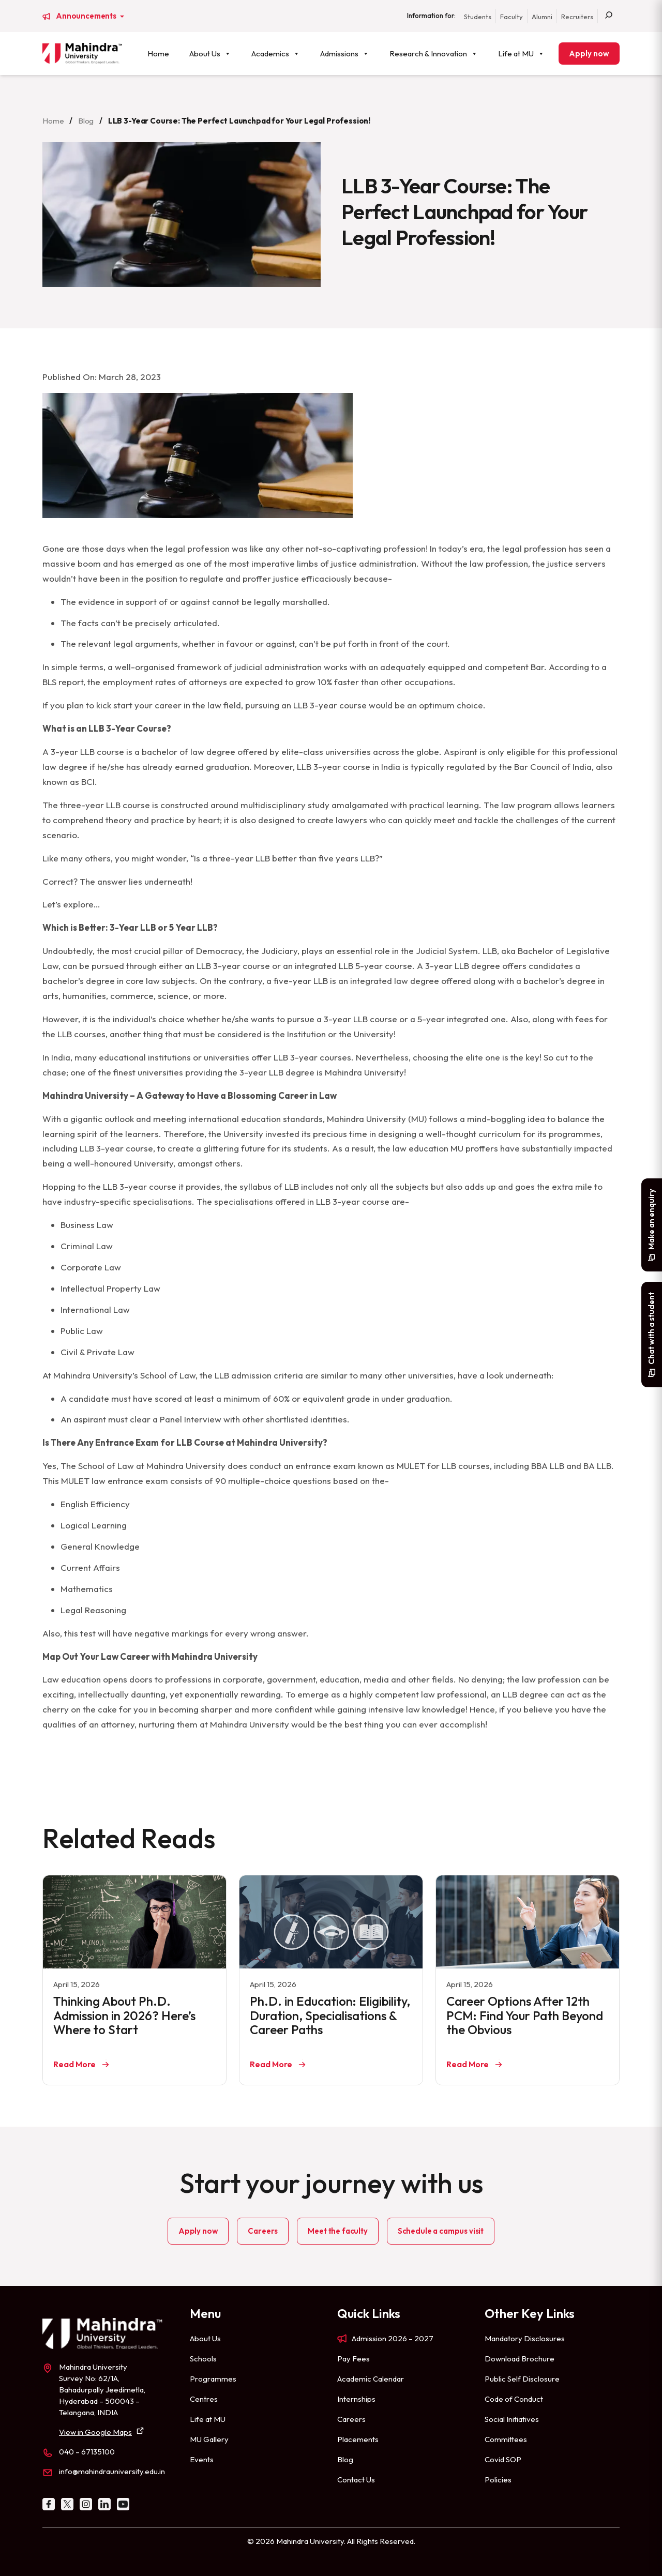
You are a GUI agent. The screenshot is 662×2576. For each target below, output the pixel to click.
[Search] (609, 16)
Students (477, 16)
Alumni (542, 16)
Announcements (87, 16)
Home (158, 53)
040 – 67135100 (87, 2452)
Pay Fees (353, 2358)
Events (202, 2459)
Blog (86, 121)
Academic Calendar (370, 2379)
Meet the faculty (337, 2231)
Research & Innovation (433, 53)
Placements (358, 2439)
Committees (506, 2439)
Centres (204, 2399)
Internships (356, 2399)
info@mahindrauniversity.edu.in (112, 2471)
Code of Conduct (514, 2399)
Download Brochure (519, 2358)
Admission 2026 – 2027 (392, 2338)
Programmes (213, 2379)
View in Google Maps (95, 2432)
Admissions (344, 53)
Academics (275, 53)
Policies (498, 2479)
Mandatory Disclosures (525, 2338)
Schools (203, 2358)
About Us (210, 53)
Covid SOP (503, 2459)
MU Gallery (209, 2439)
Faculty (511, 16)
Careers (263, 2231)
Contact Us (356, 2479)
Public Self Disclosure (522, 2379)
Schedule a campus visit (441, 2231)
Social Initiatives (512, 2419)
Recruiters (577, 16)
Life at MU (521, 53)
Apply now (589, 53)
